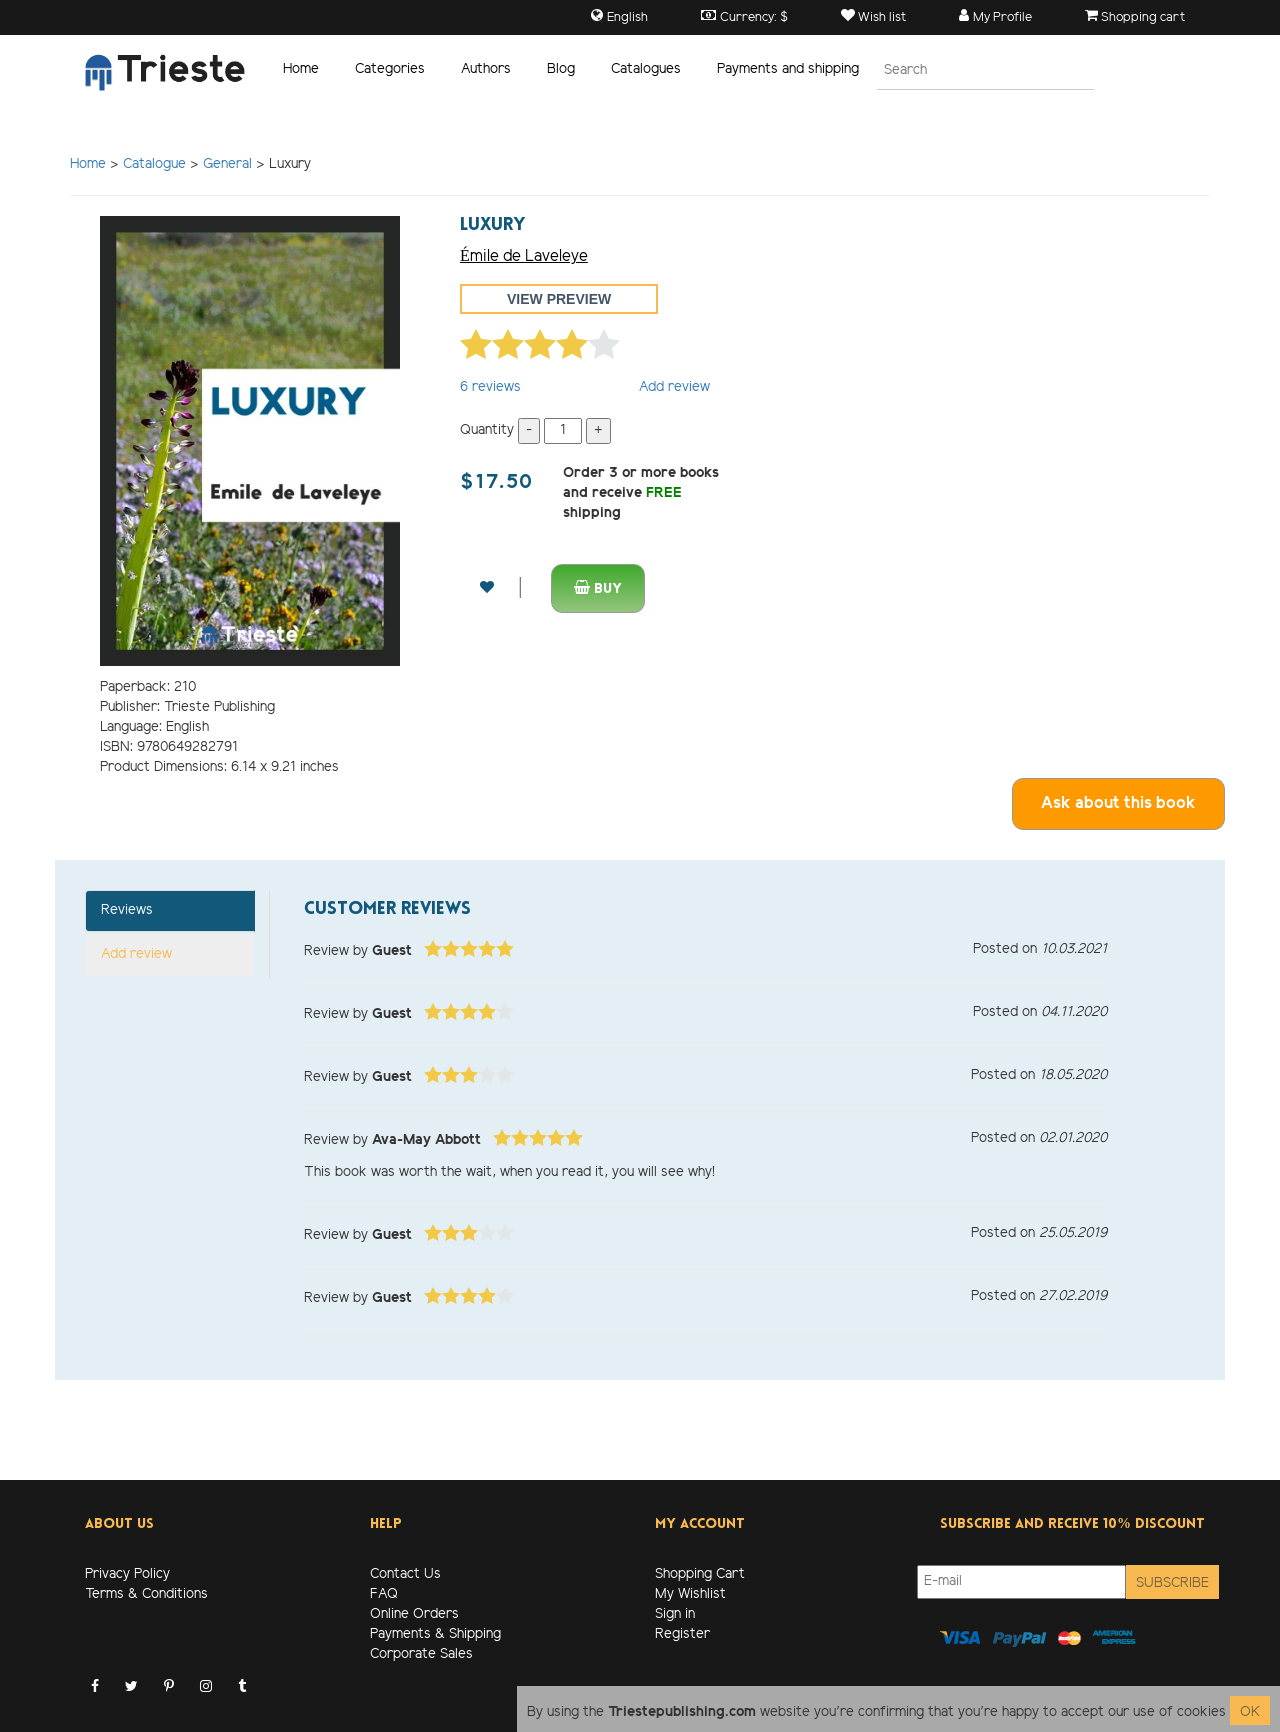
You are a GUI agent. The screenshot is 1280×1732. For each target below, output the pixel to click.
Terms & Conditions (146, 1594)
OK (1250, 1712)
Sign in (675, 1614)
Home (301, 69)
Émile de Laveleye (524, 256)
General (227, 164)
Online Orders (414, 1614)
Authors (486, 69)
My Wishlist (690, 1594)
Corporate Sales (421, 1654)
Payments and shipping (788, 69)
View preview (559, 299)
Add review (674, 387)
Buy (598, 588)
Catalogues (646, 69)
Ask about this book (1118, 803)
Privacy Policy (127, 1574)
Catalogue (154, 164)
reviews (490, 387)
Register (682, 1634)
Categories (390, 69)
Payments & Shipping (435, 1634)
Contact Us (405, 1574)
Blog (561, 69)
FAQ (384, 1594)
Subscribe (1172, 1583)
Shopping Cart (700, 1574)
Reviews (127, 910)
